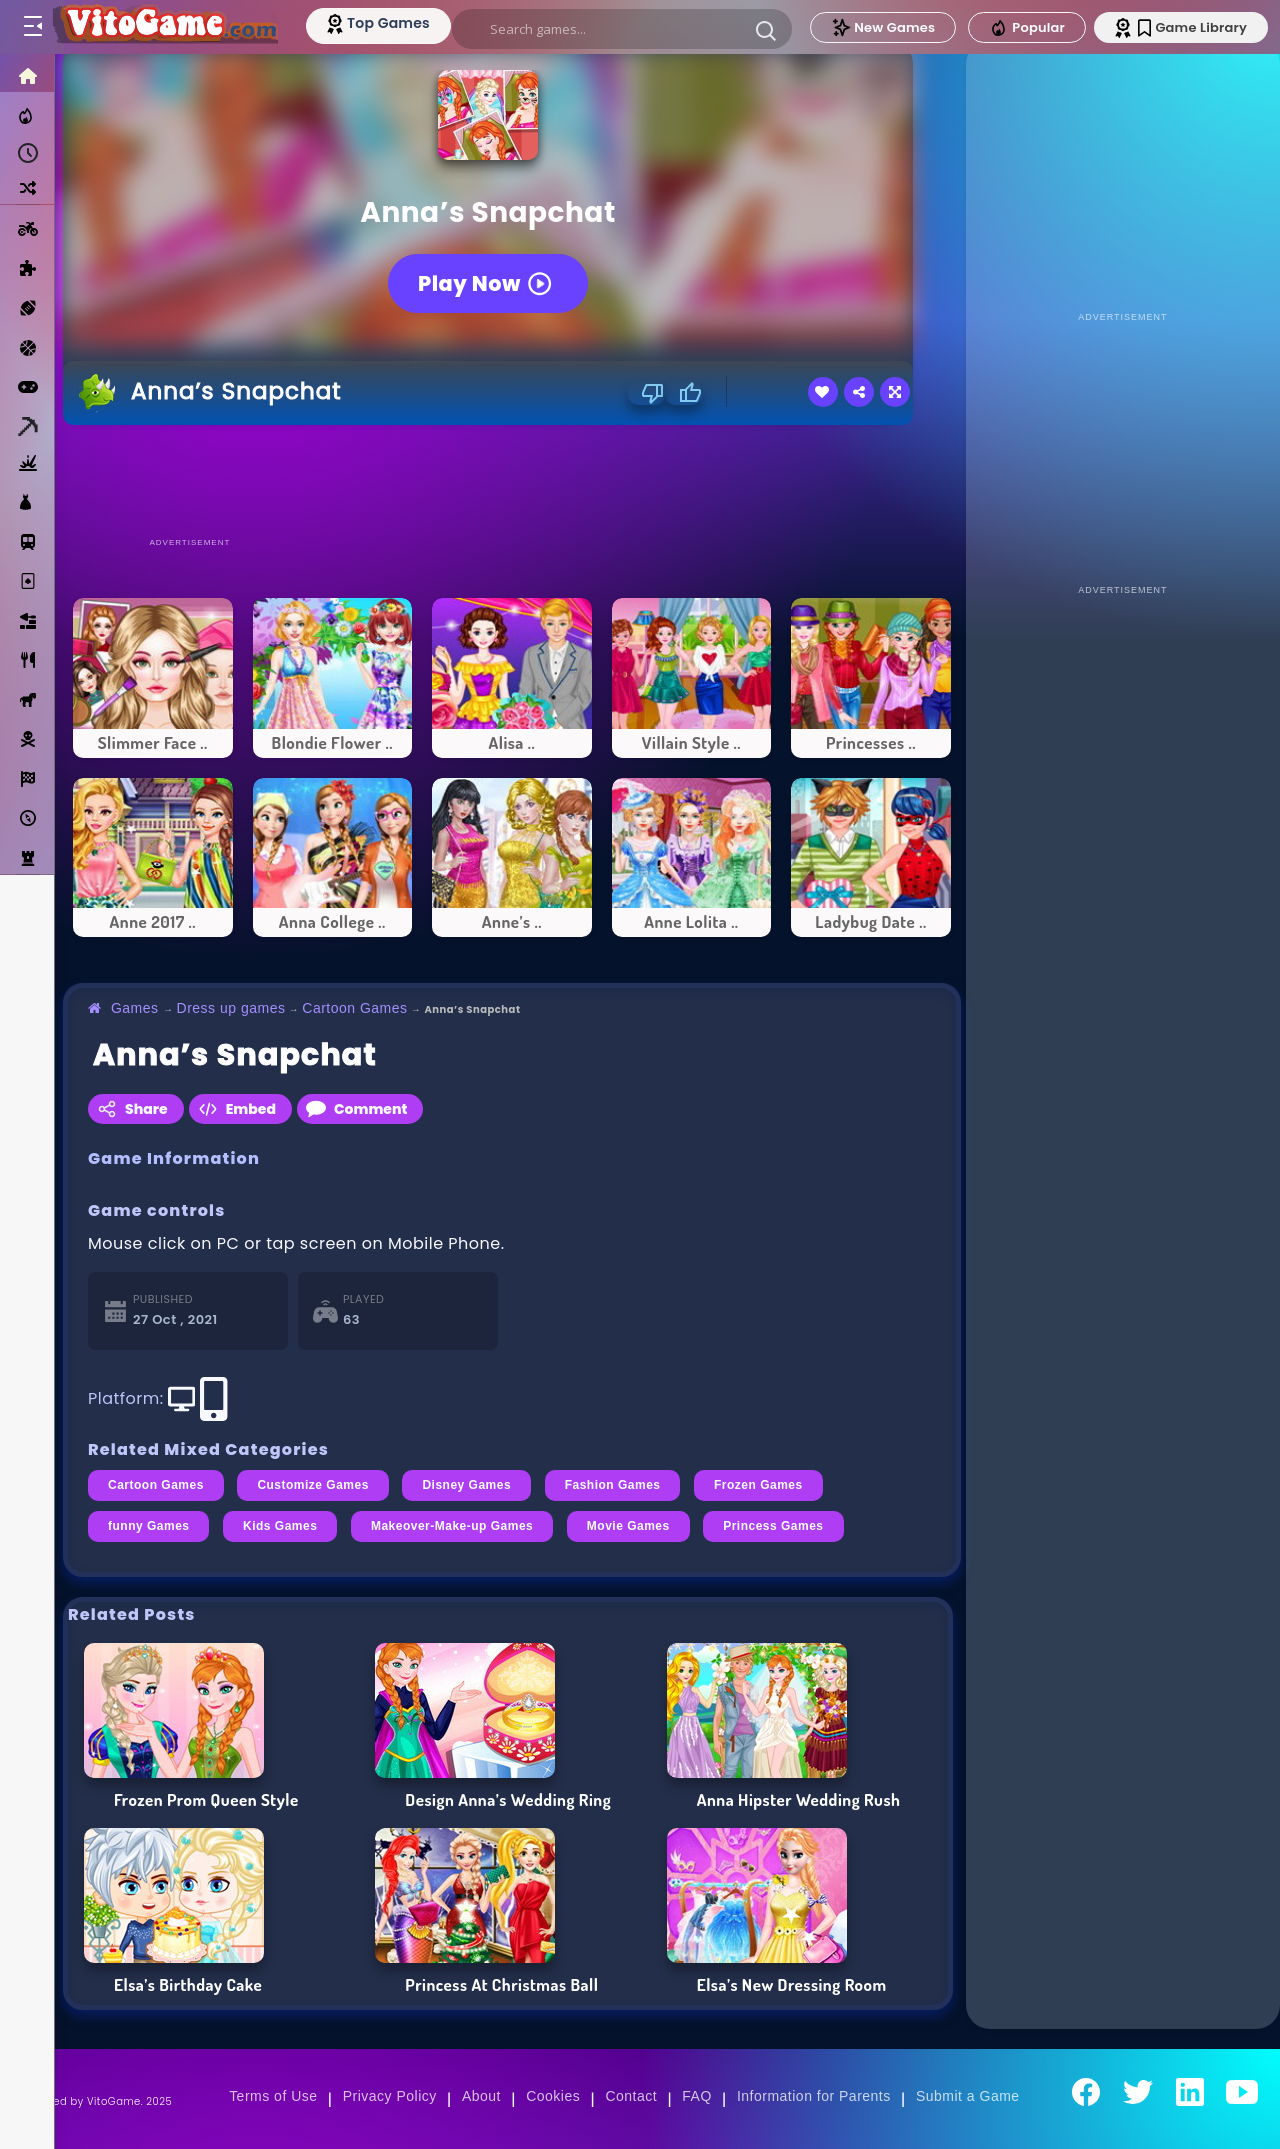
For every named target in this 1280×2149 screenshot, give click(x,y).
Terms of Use (273, 2096)
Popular (1027, 28)
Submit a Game (968, 2096)
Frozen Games (758, 1485)
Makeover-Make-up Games (452, 1526)
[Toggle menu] (32, 27)
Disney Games (466, 1485)
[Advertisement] (512, 480)
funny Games (148, 1526)
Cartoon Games (354, 1008)
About (481, 2096)
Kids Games (280, 1526)
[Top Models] (378, 23)
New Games (883, 27)
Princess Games (773, 1526)
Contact (631, 2096)
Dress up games (231, 1008)
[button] (766, 30)
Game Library (1192, 27)
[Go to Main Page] (164, 27)
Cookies (553, 2096)
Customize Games (312, 1485)
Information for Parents (814, 2096)
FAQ (697, 2096)
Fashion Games (613, 1485)
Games (135, 1008)
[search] (622, 29)
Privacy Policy (390, 2096)
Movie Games (628, 1526)
